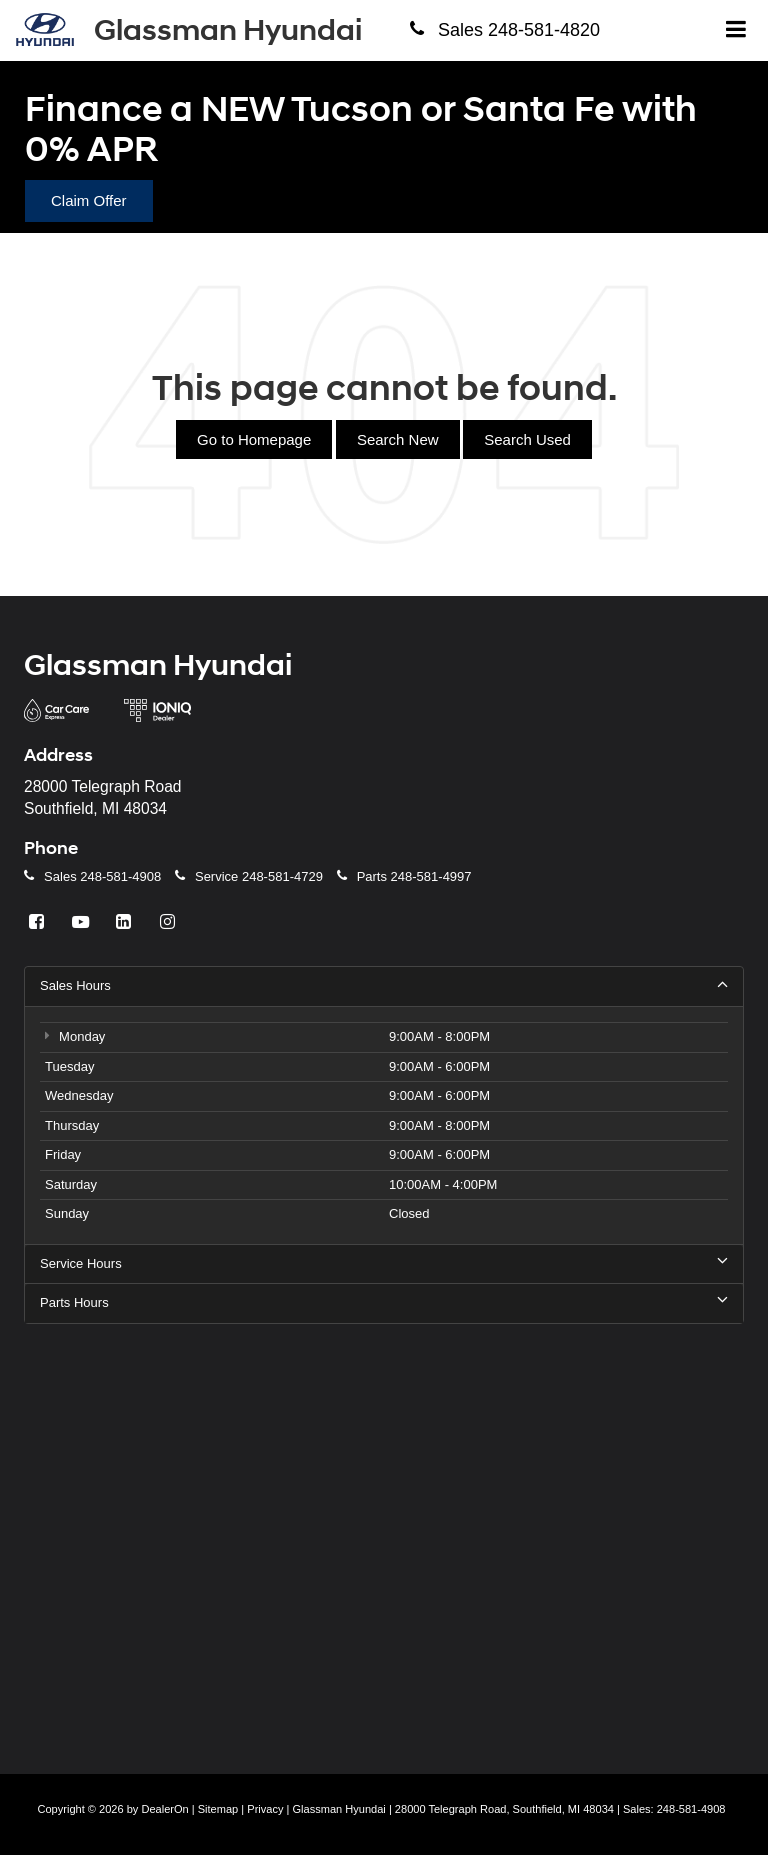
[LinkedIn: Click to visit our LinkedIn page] (126, 922)
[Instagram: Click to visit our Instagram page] (170, 922)
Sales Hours (384, 985)
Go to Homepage (254, 439)
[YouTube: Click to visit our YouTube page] (83, 922)
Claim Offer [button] (89, 200)
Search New (398, 439)
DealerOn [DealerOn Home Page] (164, 1809)
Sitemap (218, 1809)
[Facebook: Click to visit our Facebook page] (39, 922)
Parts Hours (384, 1302)
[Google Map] (384, 1535)
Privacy (265, 1809)
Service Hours (384, 1263)
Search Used (527, 439)
